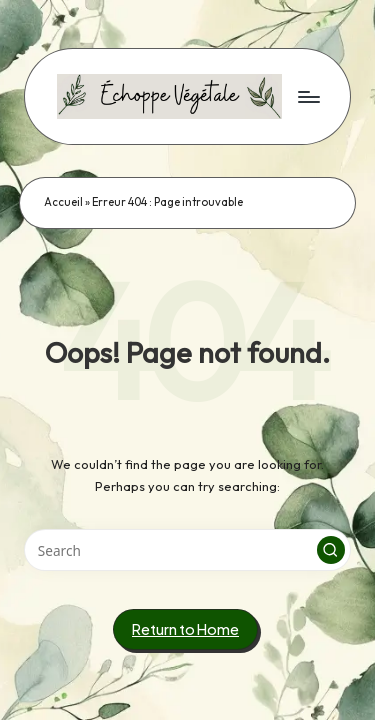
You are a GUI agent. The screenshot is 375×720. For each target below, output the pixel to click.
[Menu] (308, 96)
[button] (331, 550)
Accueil (63, 202)
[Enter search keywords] (187, 550)
